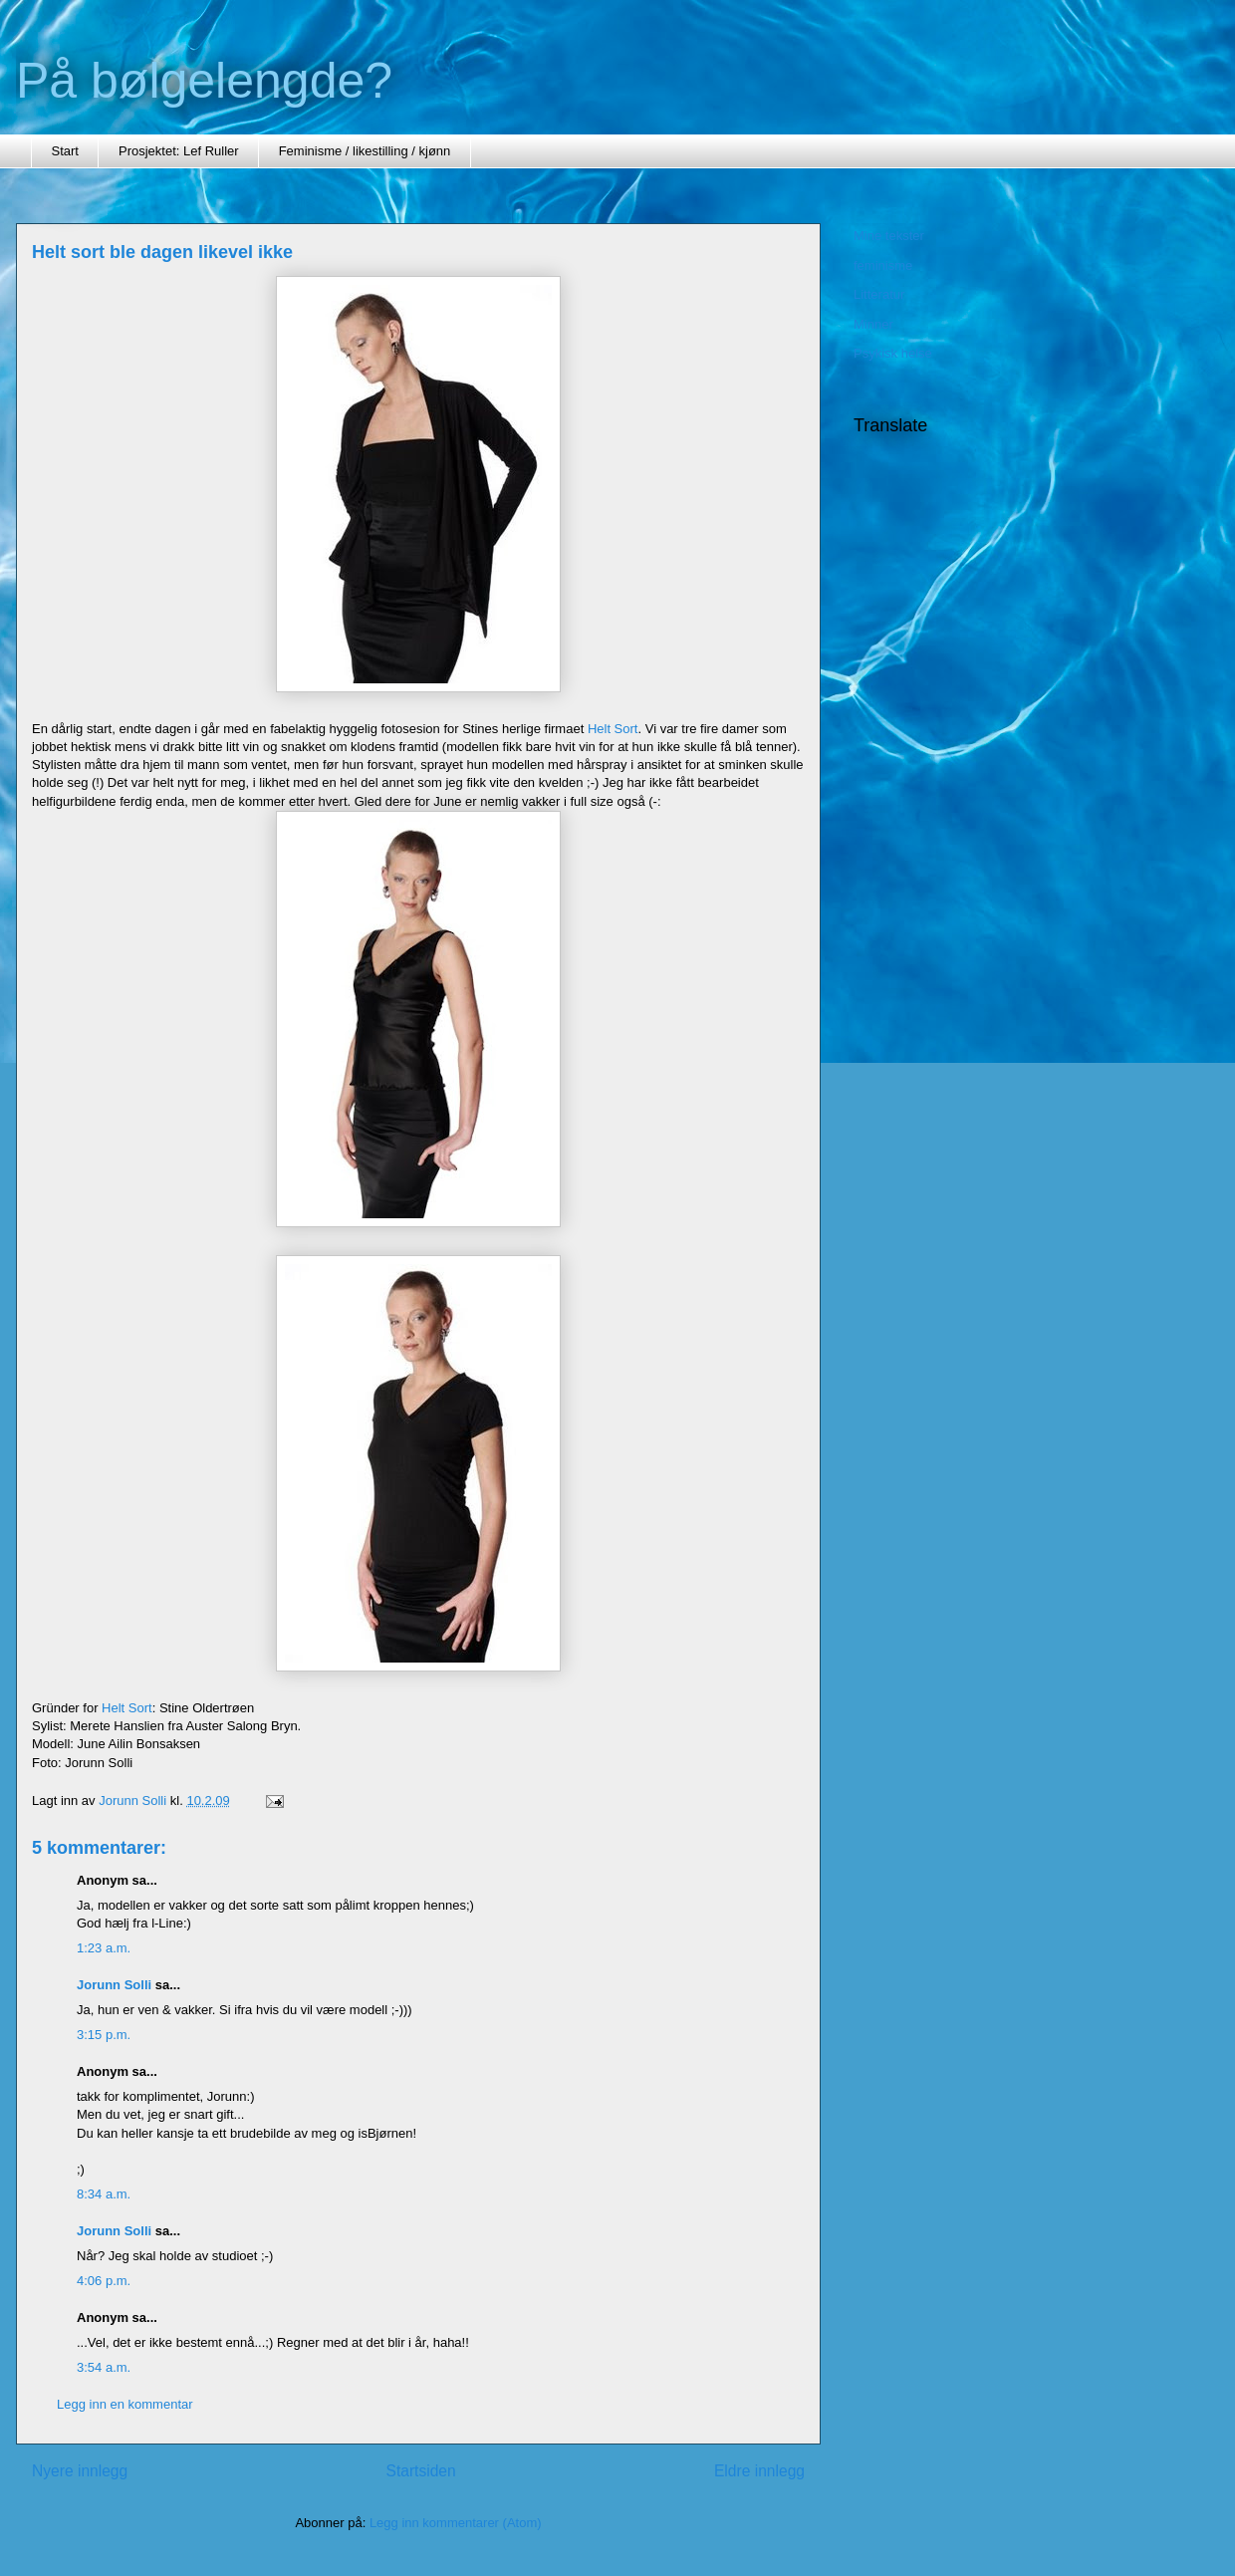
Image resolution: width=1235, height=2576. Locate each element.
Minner (873, 324)
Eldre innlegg (759, 2470)
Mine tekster (889, 235)
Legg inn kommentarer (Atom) (456, 2522)
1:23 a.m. (103, 1947)
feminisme (883, 265)
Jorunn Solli (114, 1984)
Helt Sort (613, 728)
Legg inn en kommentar (125, 2404)
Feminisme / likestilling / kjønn (365, 150)
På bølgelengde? (204, 81)
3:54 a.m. (103, 2367)
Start (65, 150)
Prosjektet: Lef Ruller (179, 150)
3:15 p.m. (103, 2034)
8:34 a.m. (103, 2194)
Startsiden (420, 2470)
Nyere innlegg (79, 2470)
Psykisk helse (893, 353)
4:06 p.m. (103, 2280)
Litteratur (879, 294)
